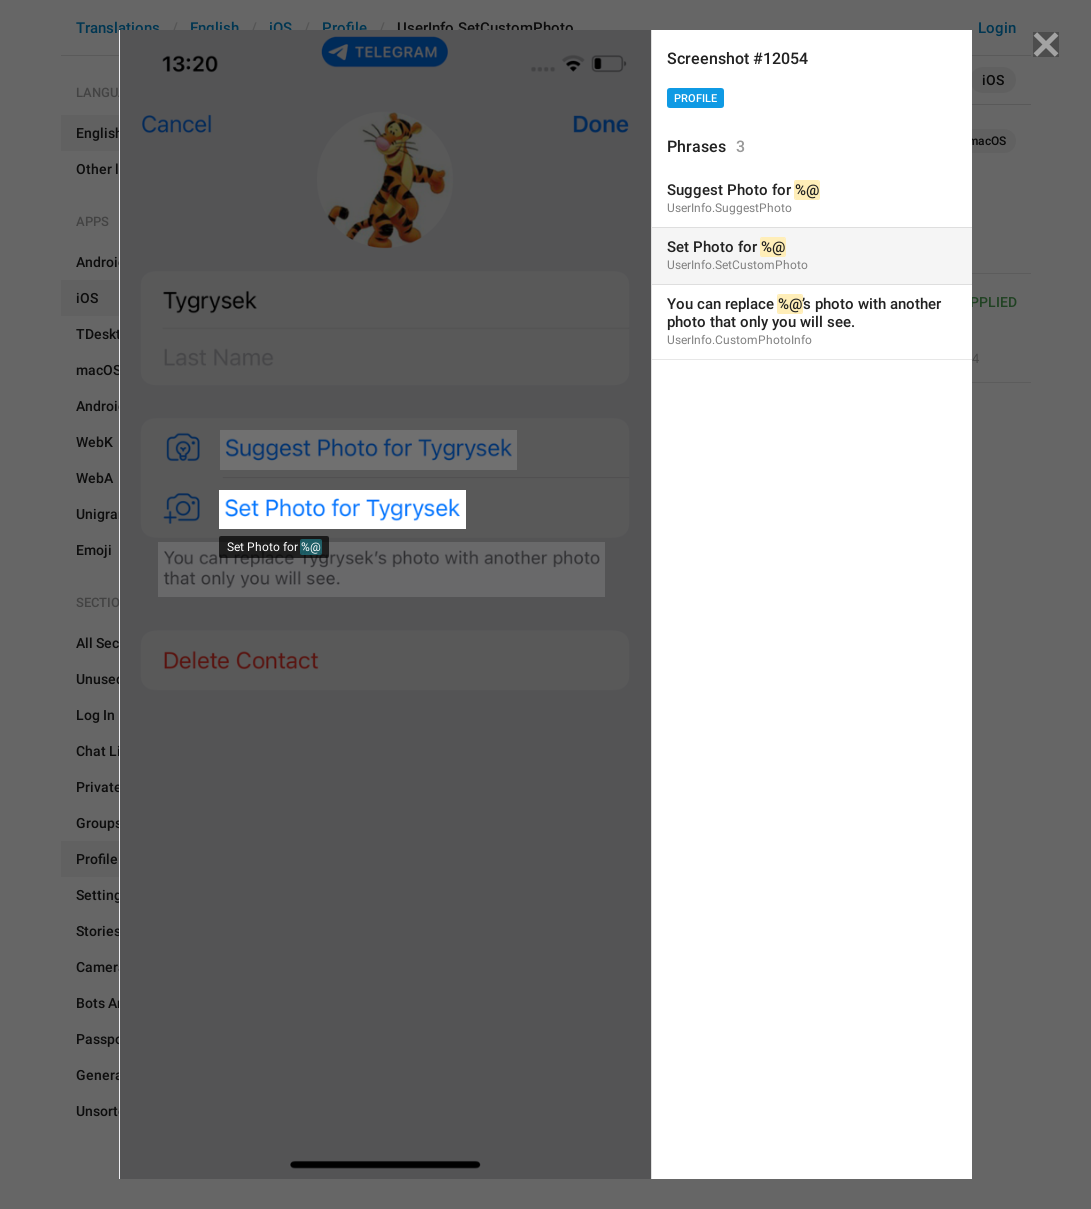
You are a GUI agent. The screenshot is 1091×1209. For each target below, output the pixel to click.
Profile (695, 98)
